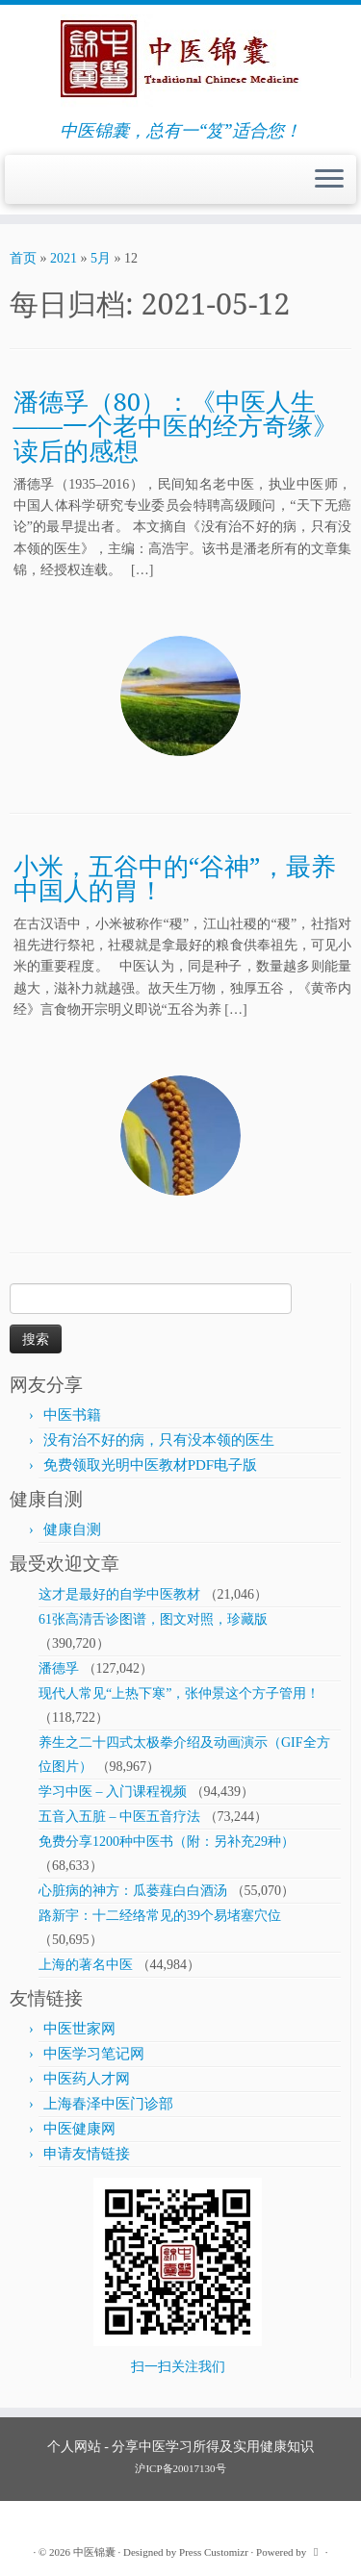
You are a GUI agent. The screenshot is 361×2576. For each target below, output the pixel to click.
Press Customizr (213, 2552)
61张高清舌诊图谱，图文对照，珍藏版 (153, 1619)
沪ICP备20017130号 (180, 2468)
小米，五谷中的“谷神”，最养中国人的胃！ (174, 878)
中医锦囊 (94, 2552)
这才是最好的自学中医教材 (119, 1594)
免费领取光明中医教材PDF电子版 (150, 1465)
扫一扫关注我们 (178, 2367)
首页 (23, 258)
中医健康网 (79, 2128)
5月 (100, 258)
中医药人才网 (86, 2078)
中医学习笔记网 (93, 2053)
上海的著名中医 (86, 1964)
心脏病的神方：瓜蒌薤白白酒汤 (133, 1890)
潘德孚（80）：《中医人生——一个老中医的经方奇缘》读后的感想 (175, 426)
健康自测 (72, 1529)
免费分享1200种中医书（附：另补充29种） (167, 1841)
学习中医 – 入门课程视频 (113, 1791)
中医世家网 (79, 2028)
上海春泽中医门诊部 (108, 2103)
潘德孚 (59, 1668)
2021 (63, 258)
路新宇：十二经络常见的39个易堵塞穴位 (160, 1915)
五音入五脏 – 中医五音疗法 (119, 1816)
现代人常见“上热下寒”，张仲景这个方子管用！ (179, 1693)
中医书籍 (72, 1415)
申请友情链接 (86, 2153)
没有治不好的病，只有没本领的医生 (158, 1440)
